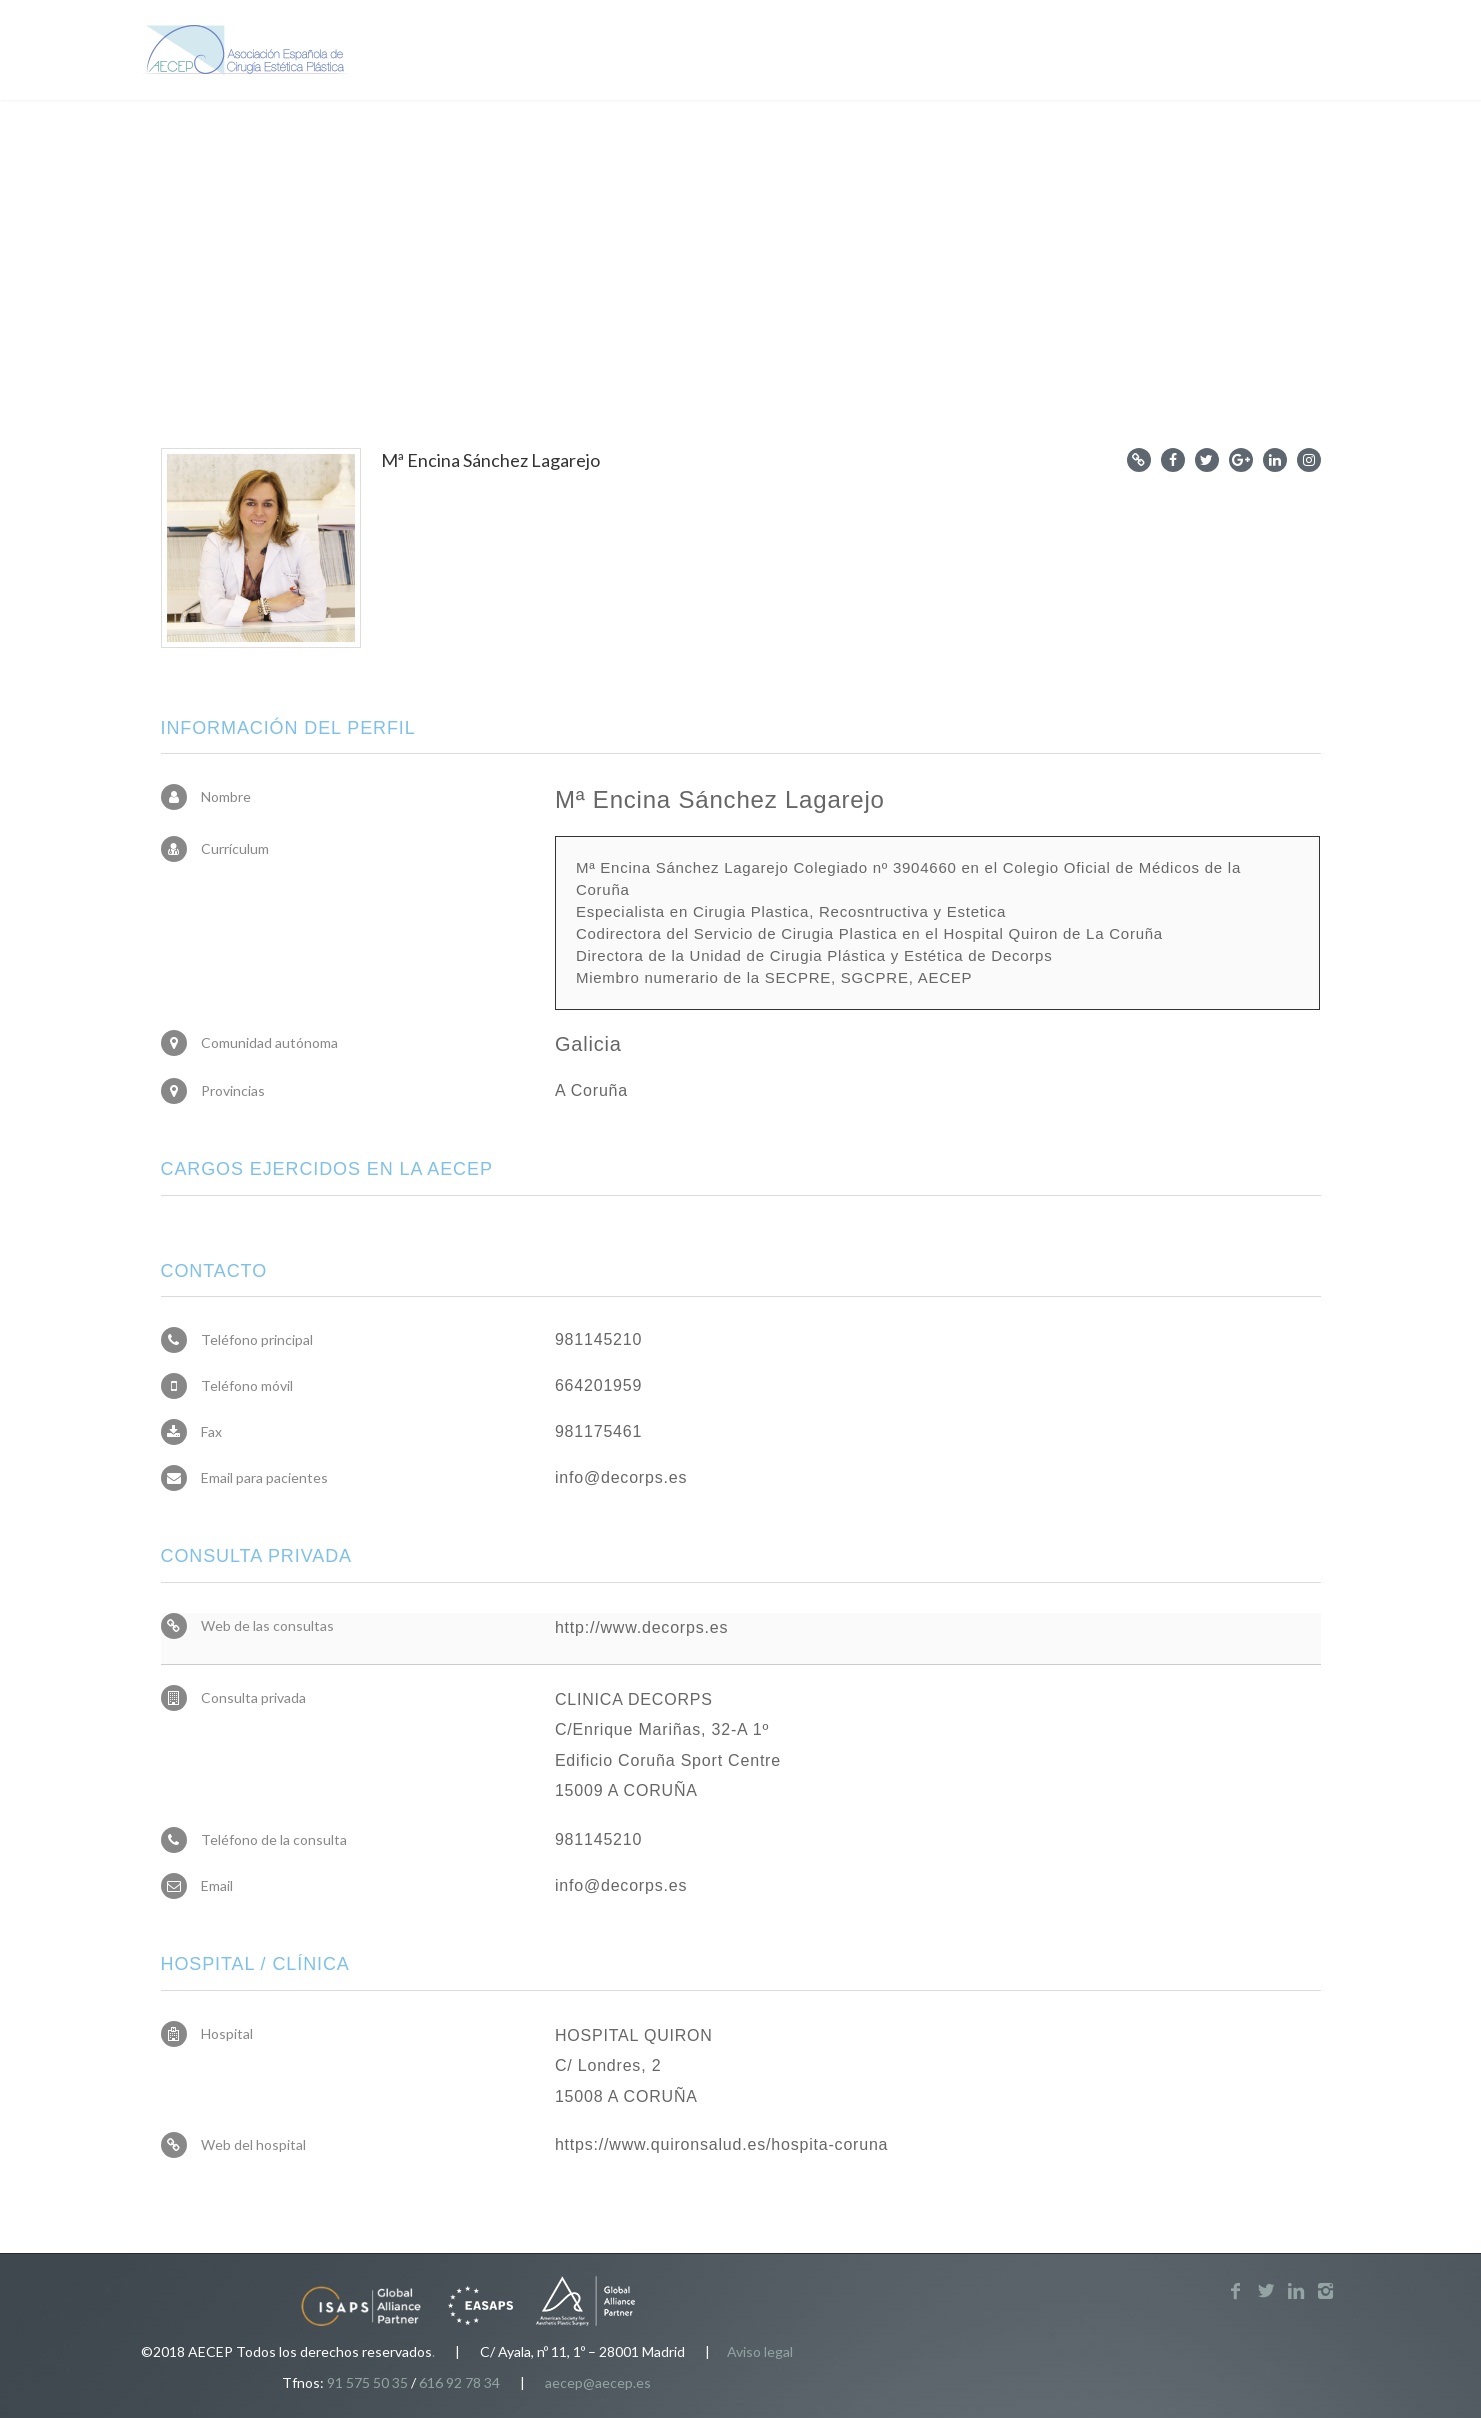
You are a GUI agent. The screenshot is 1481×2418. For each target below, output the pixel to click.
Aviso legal (760, 2351)
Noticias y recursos (969, 51)
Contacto (1232, 51)
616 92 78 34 (459, 2382)
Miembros (1121, 51)
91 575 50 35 (367, 2382)
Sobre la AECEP (513, 51)
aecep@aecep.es (598, 2382)
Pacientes (657, 51)
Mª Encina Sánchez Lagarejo (490, 460)
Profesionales (798, 51)
